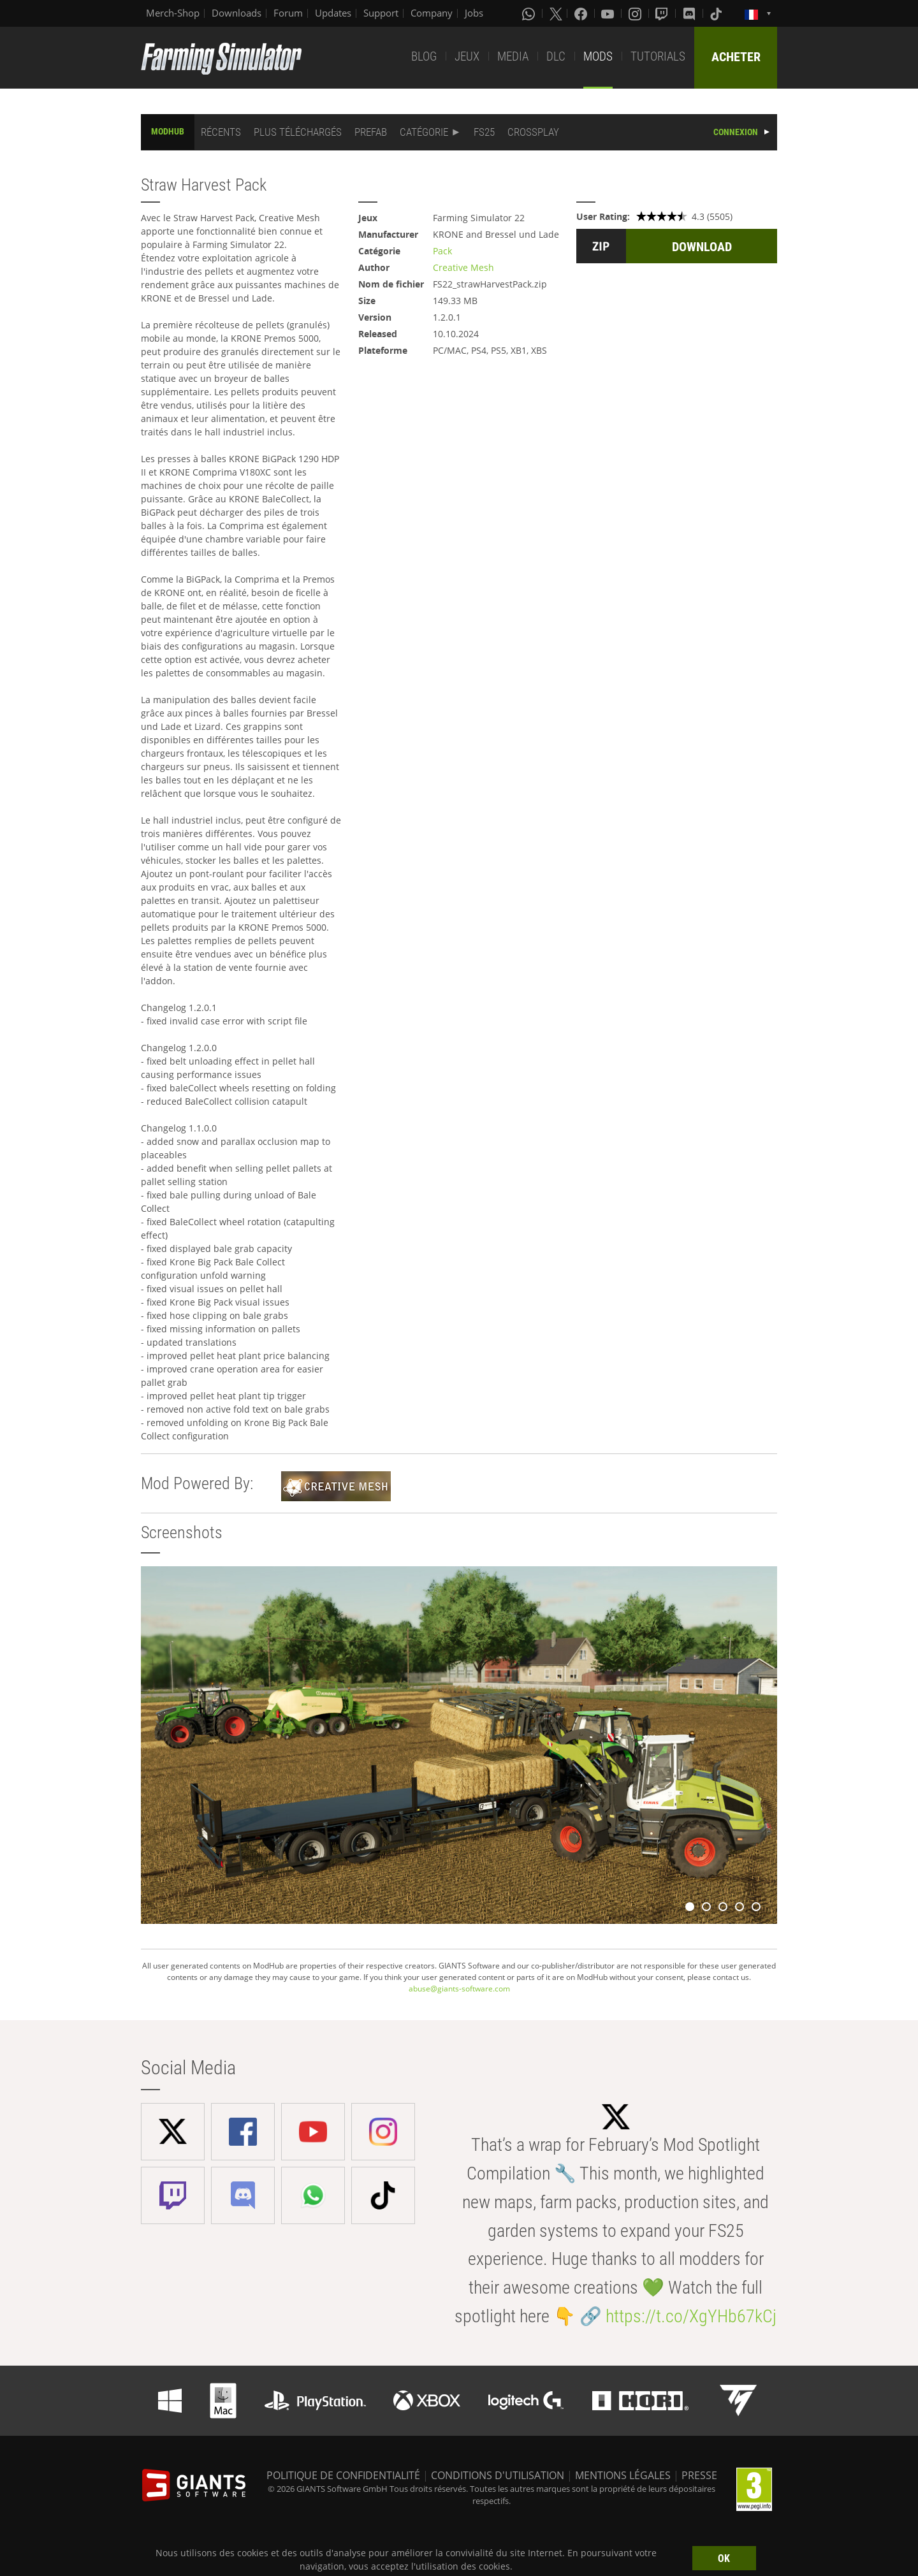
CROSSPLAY (533, 132)
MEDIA (512, 56)
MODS (598, 56)
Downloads (236, 12)
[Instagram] (636, 13)
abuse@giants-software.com (459, 1988)
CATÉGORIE (424, 132)
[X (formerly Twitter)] (556, 13)
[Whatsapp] (529, 13)
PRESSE (699, 2475)
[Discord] (690, 13)
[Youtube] (608, 13)
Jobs (474, 12)
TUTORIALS (657, 56)
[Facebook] (582, 13)
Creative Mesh (463, 267)
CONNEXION (735, 132)
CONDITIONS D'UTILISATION (497, 2475)
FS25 (484, 132)
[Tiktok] (717, 13)
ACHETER (736, 56)
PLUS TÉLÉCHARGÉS (298, 132)
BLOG (424, 56)
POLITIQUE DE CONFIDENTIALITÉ (343, 2475)
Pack (442, 251)
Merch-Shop (173, 12)
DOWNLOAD (702, 246)
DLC (555, 56)
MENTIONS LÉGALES (623, 2475)
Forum (288, 12)
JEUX (467, 56)
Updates (333, 12)
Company (432, 12)
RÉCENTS (221, 132)
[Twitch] (663, 13)
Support (380, 12)
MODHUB (167, 131)
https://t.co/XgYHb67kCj (691, 2316)
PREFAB (370, 132)
